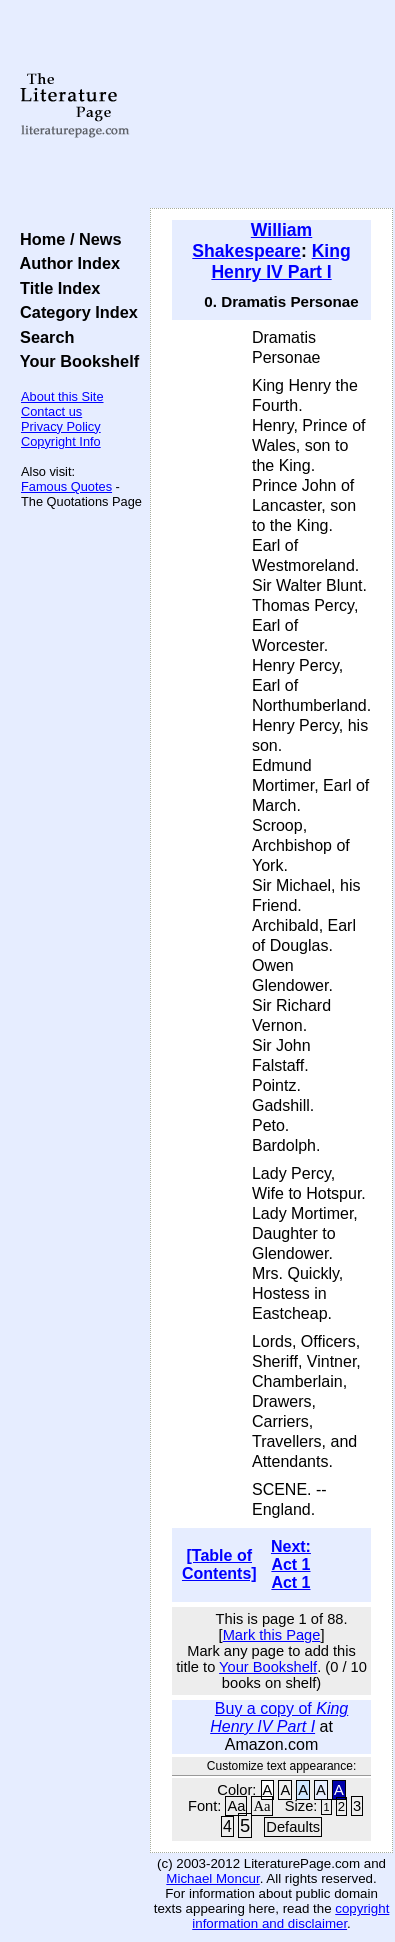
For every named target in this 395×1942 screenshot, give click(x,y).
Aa (236, 1806)
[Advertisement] (271, 105)
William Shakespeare (252, 240)
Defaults (293, 1827)
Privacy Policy (61, 426)
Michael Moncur (212, 1878)
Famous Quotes (66, 486)
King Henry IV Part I (280, 261)
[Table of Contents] (219, 1564)
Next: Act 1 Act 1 (291, 1564)
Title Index (55, 288)
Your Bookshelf (75, 361)
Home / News (66, 239)
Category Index (74, 312)
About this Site (62, 396)
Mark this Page (272, 1635)
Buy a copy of (279, 1717)
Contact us (51, 411)
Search (42, 337)
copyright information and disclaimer (290, 1916)
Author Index (65, 263)
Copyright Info (61, 441)
